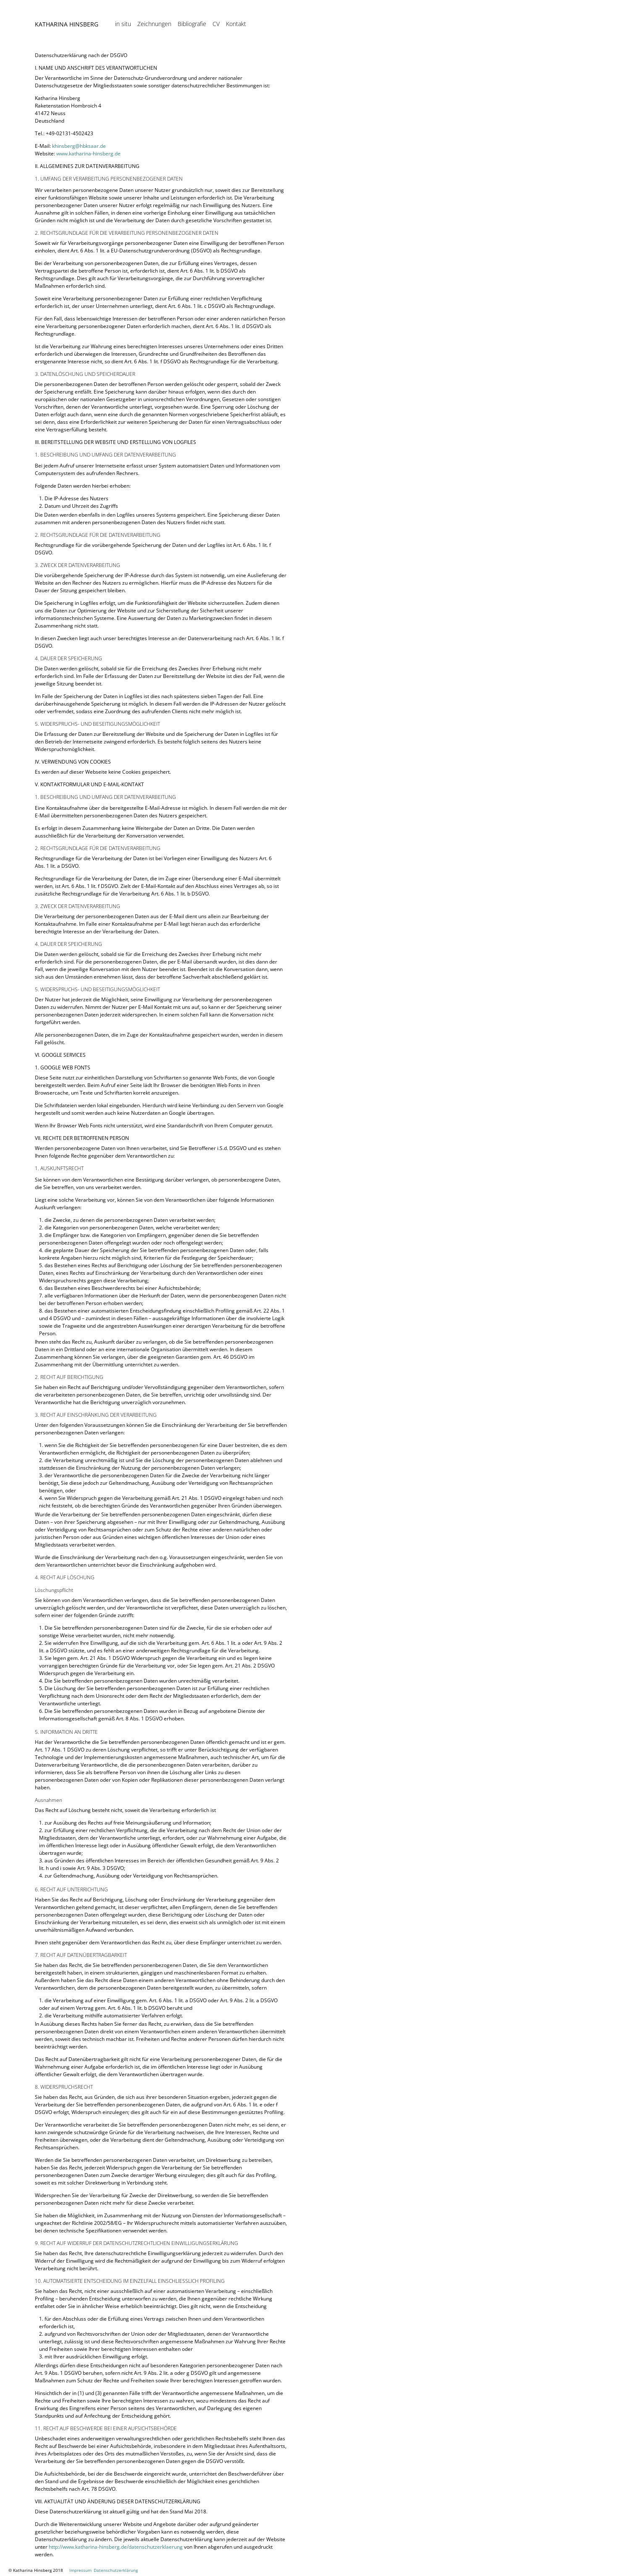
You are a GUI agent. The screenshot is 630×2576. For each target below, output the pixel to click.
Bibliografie (192, 33)
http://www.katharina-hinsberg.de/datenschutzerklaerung (116, 2546)
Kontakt (236, 33)
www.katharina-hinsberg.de (88, 153)
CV (216, 33)
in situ (123, 33)
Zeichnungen (154, 33)
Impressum (80, 2570)
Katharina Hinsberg (66, 33)
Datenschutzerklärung (116, 2570)
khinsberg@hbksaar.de (79, 146)
